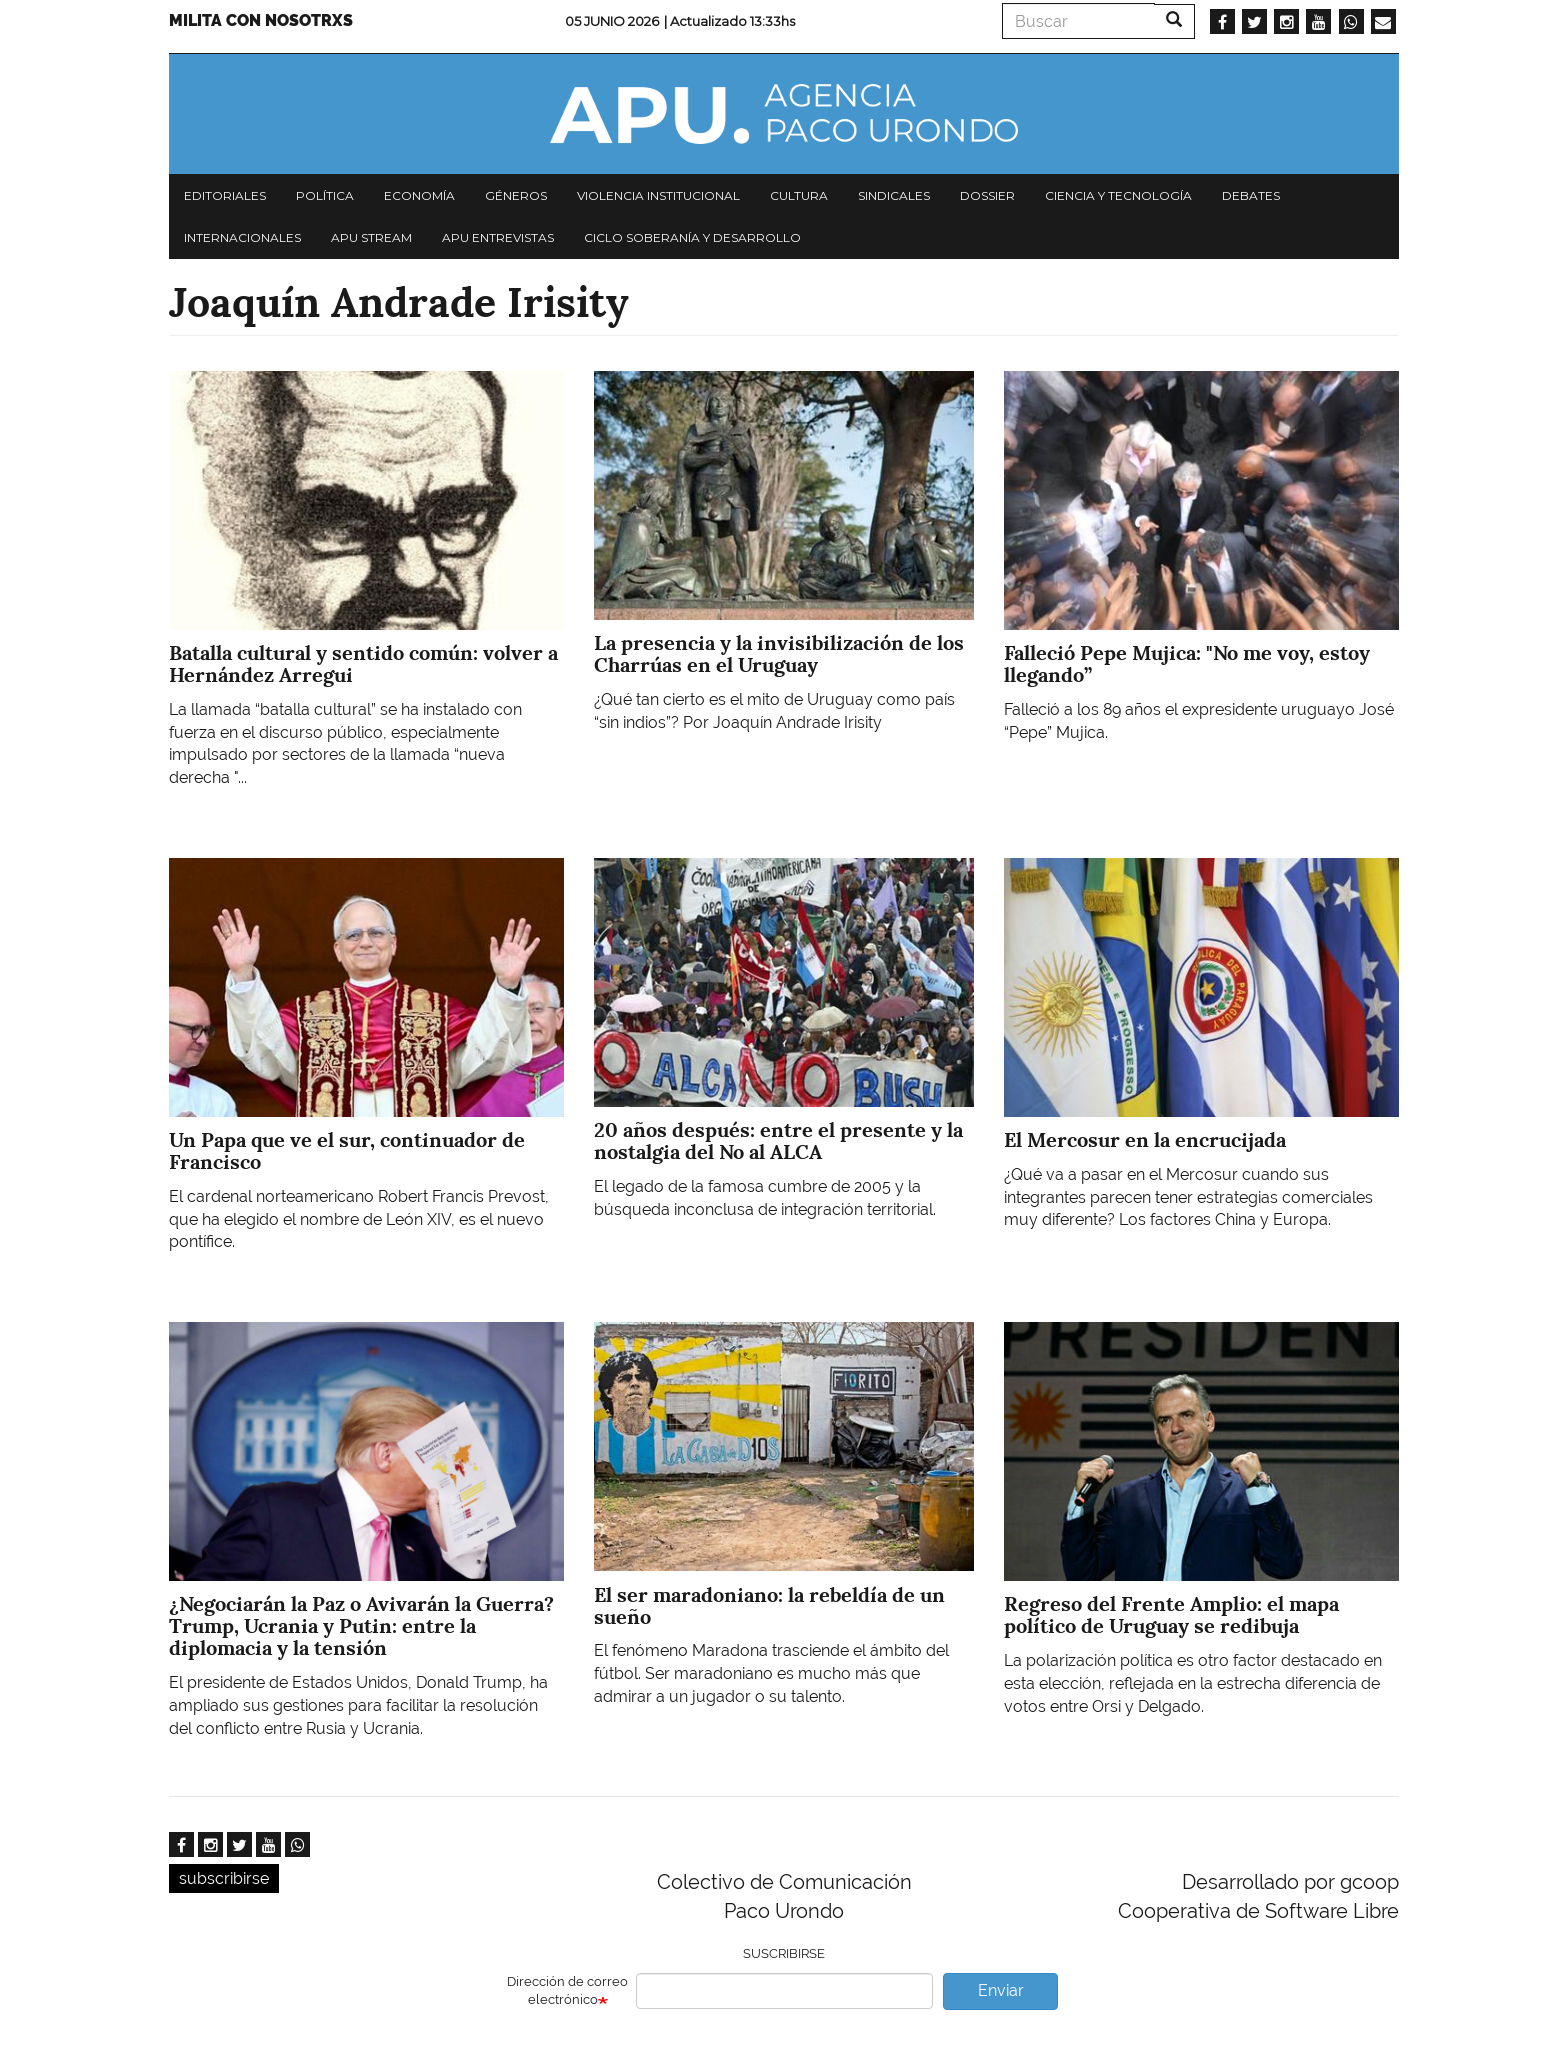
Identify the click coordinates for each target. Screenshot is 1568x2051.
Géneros (516, 195)
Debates (1251, 195)
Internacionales (242, 237)
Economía (419, 195)
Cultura (799, 195)
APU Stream (371, 237)
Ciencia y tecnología (1118, 195)
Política (325, 195)
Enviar (1001, 1990)
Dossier (987, 195)
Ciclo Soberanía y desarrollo (692, 237)
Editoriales (225, 195)
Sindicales (894, 195)
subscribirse (224, 1878)
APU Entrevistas (498, 237)
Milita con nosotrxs (261, 20)
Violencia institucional (658, 195)
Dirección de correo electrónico (567, 1991)
